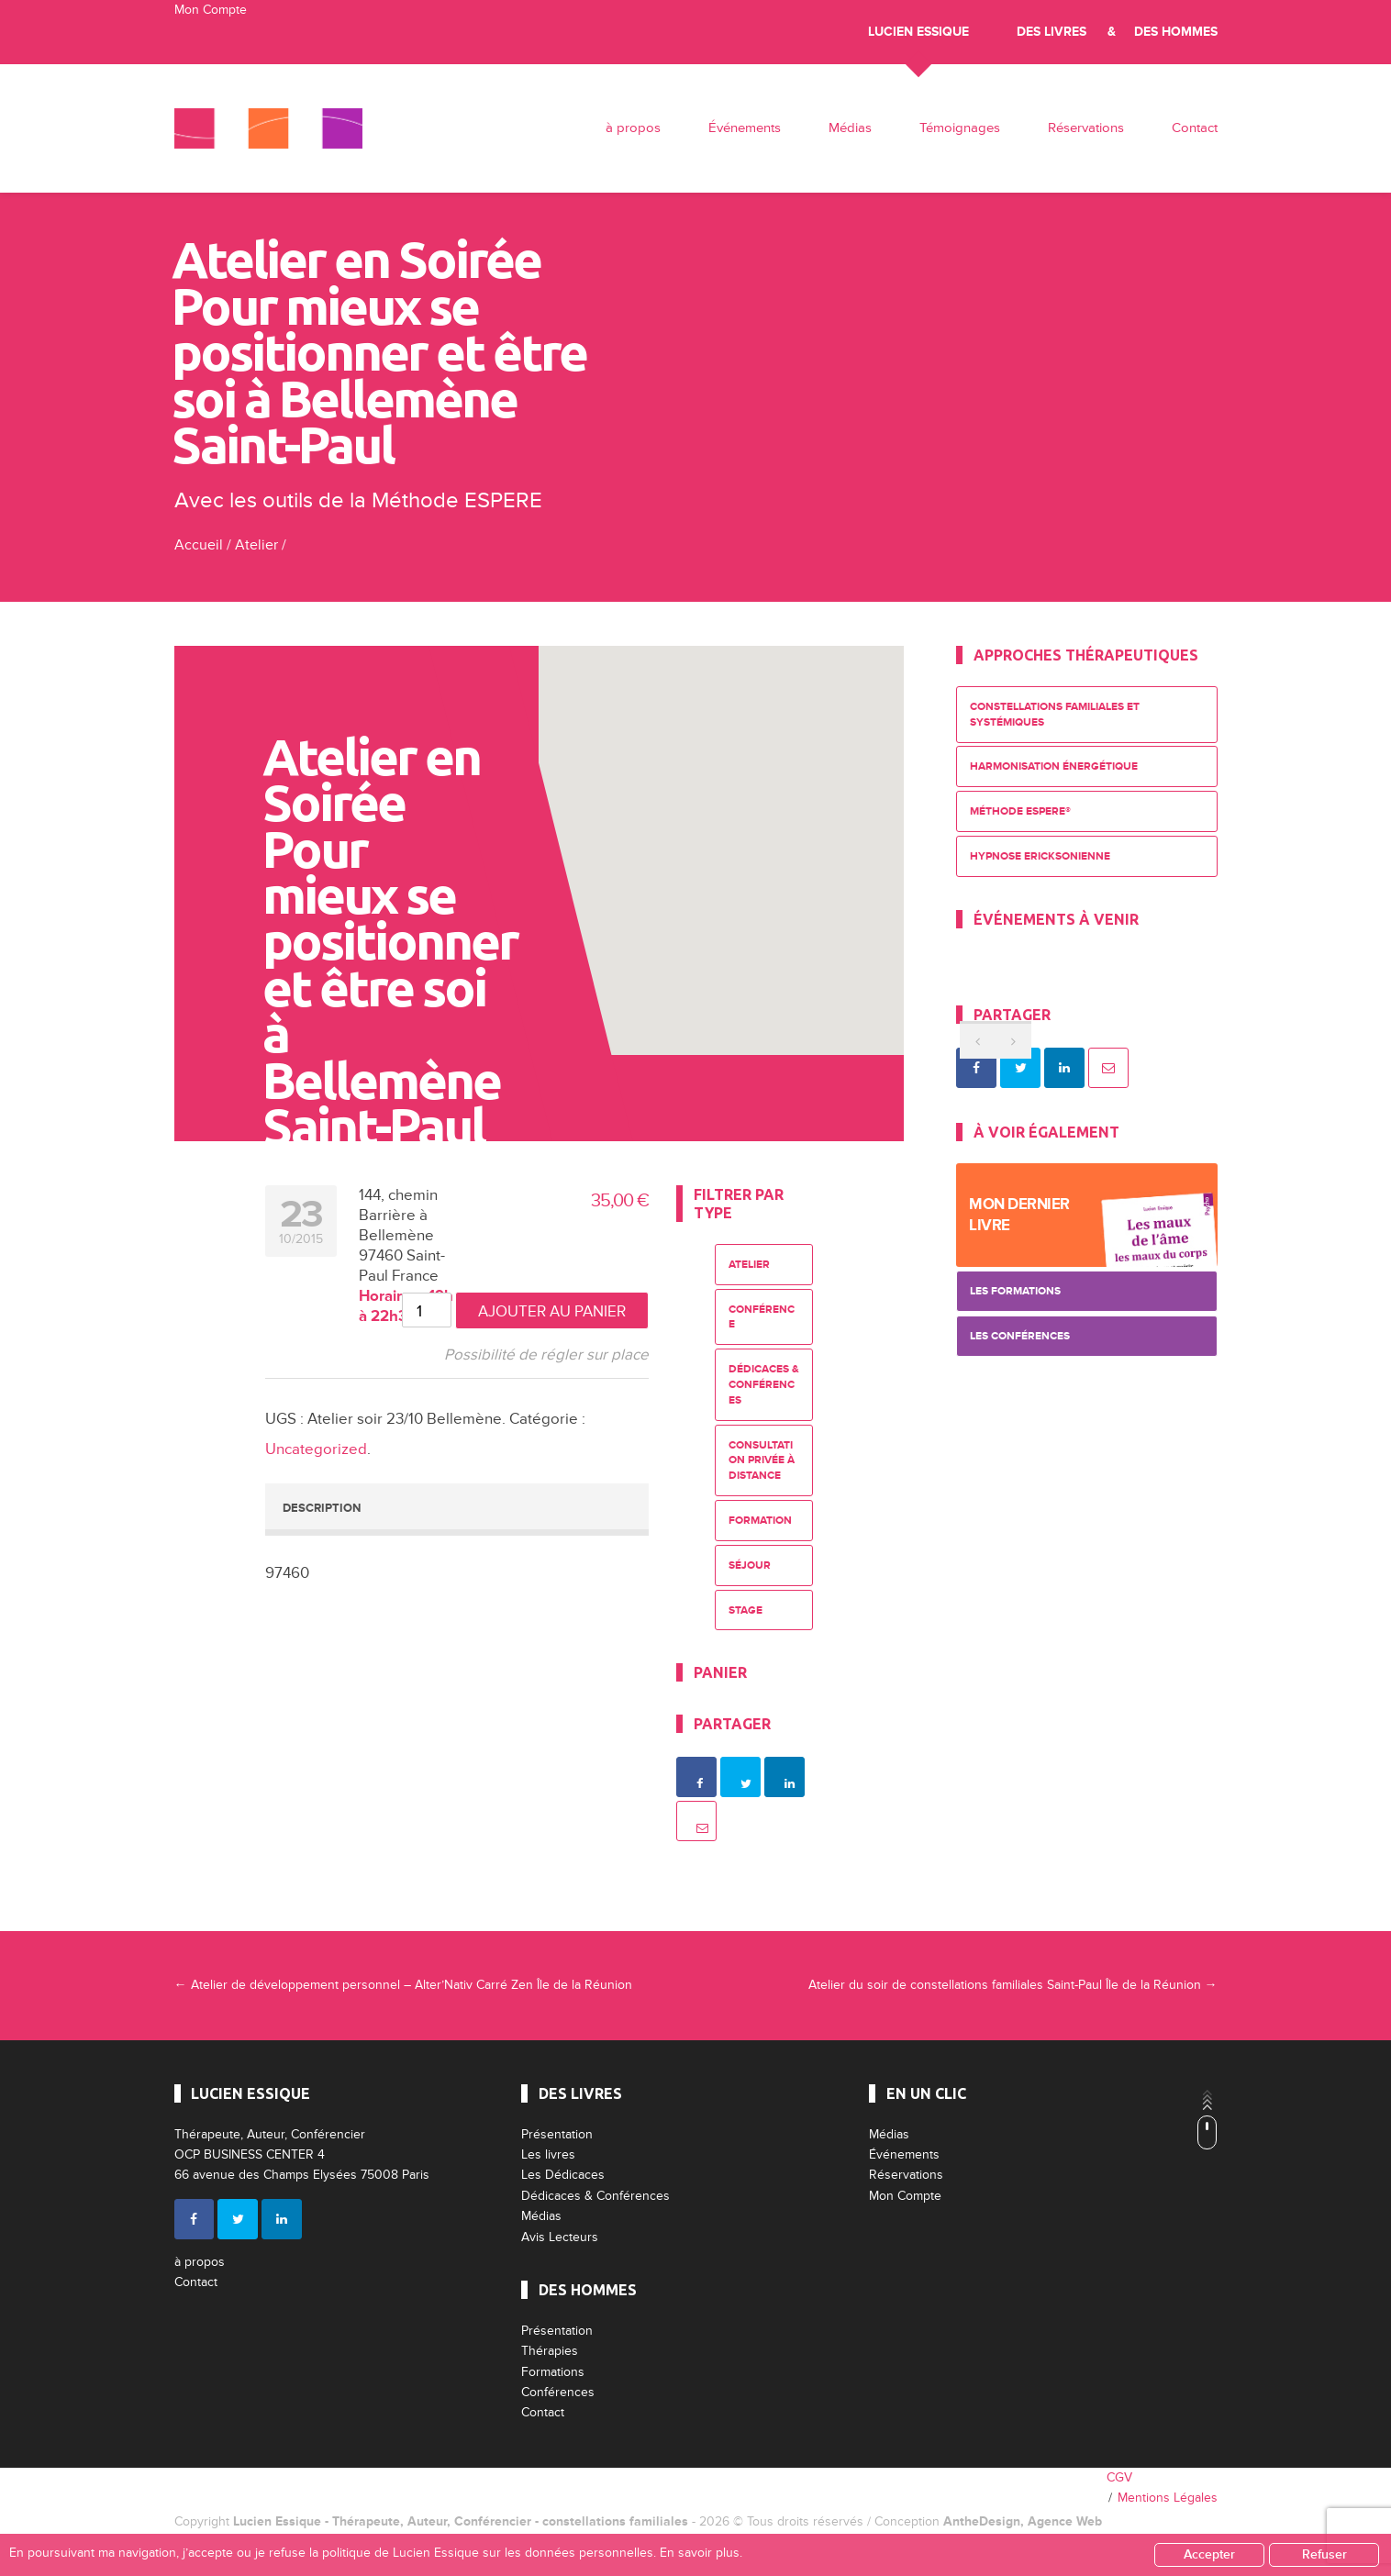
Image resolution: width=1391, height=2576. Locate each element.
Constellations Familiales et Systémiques (1055, 714)
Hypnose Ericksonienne (1040, 856)
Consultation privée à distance (762, 1460)
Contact (1195, 128)
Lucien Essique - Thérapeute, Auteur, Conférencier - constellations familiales (460, 2521)
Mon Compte (210, 9)
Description (322, 1508)
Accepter (1209, 2554)
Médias (850, 128)
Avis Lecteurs (559, 2237)
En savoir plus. (701, 2552)
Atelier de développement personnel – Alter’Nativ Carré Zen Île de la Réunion (403, 1985)
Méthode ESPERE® (1020, 811)
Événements (744, 128)
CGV (1119, 2477)
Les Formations (1015, 1291)
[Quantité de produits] (426, 1310)
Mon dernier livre (1019, 1215)
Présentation (557, 2134)
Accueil (198, 545)
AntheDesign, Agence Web (1022, 2521)
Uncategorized (316, 1449)
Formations (552, 2372)
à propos (633, 128)
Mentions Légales (1168, 2497)
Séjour (750, 1565)
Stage (745, 1610)
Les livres (548, 2154)
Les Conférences (1020, 1336)
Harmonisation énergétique (1054, 766)
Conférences (558, 2392)
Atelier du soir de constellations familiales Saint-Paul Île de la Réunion (1013, 1985)
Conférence (762, 1317)
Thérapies (549, 2351)
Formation (760, 1520)
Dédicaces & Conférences (764, 1384)
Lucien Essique (918, 31)
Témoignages (959, 128)
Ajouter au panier (552, 1311)
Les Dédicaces (563, 2174)
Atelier (256, 545)
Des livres (1051, 31)
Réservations (1086, 128)
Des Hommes (1176, 31)
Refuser (1324, 2554)
